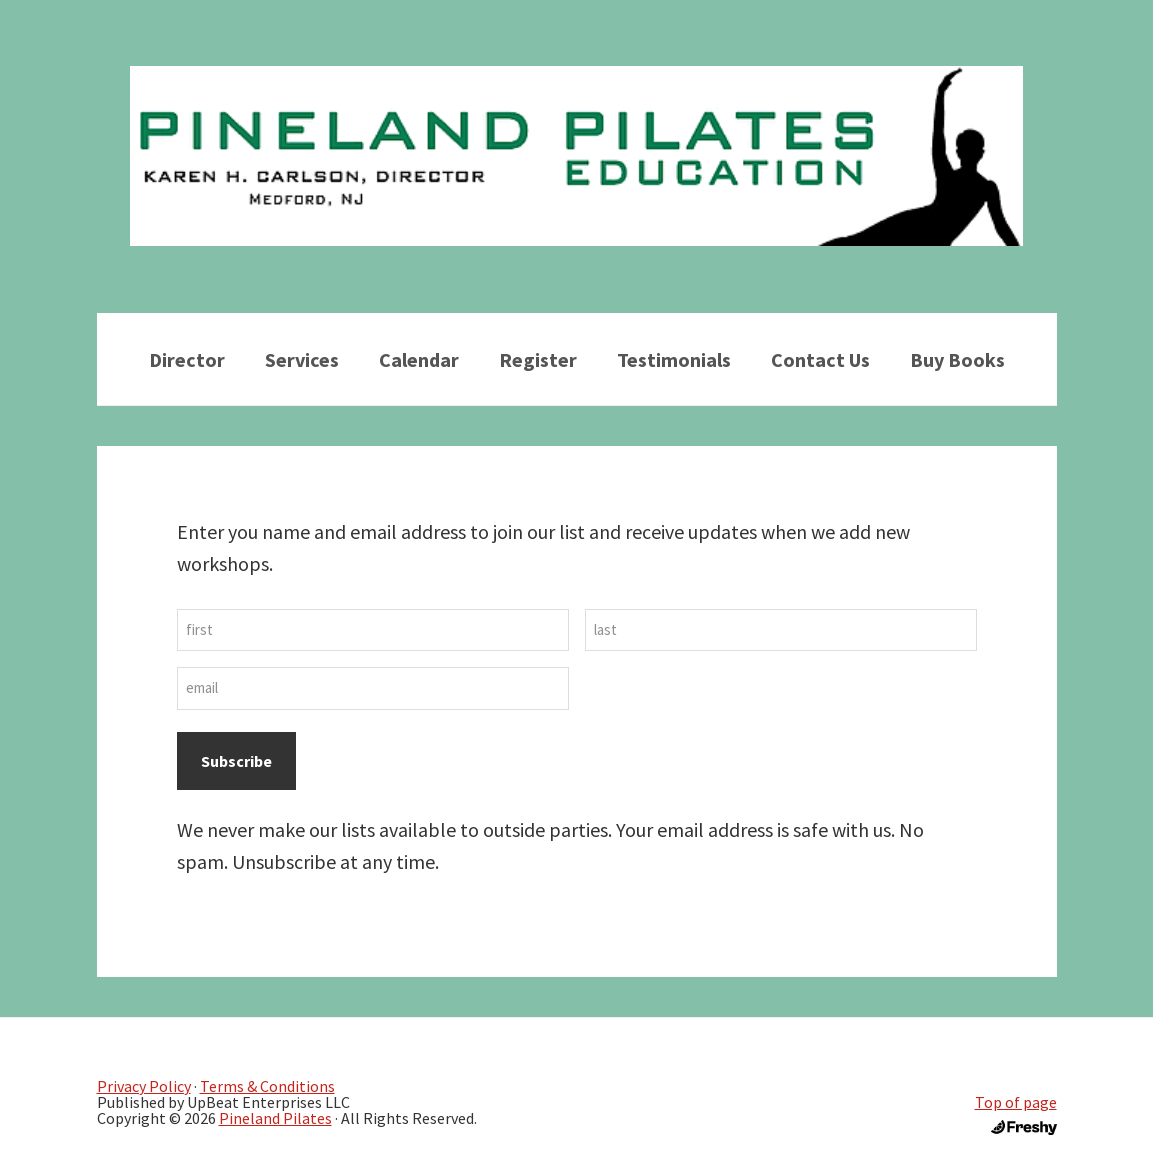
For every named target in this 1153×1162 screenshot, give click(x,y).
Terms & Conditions (267, 1086)
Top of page (1016, 1102)
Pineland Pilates (275, 1118)
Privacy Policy (144, 1086)
